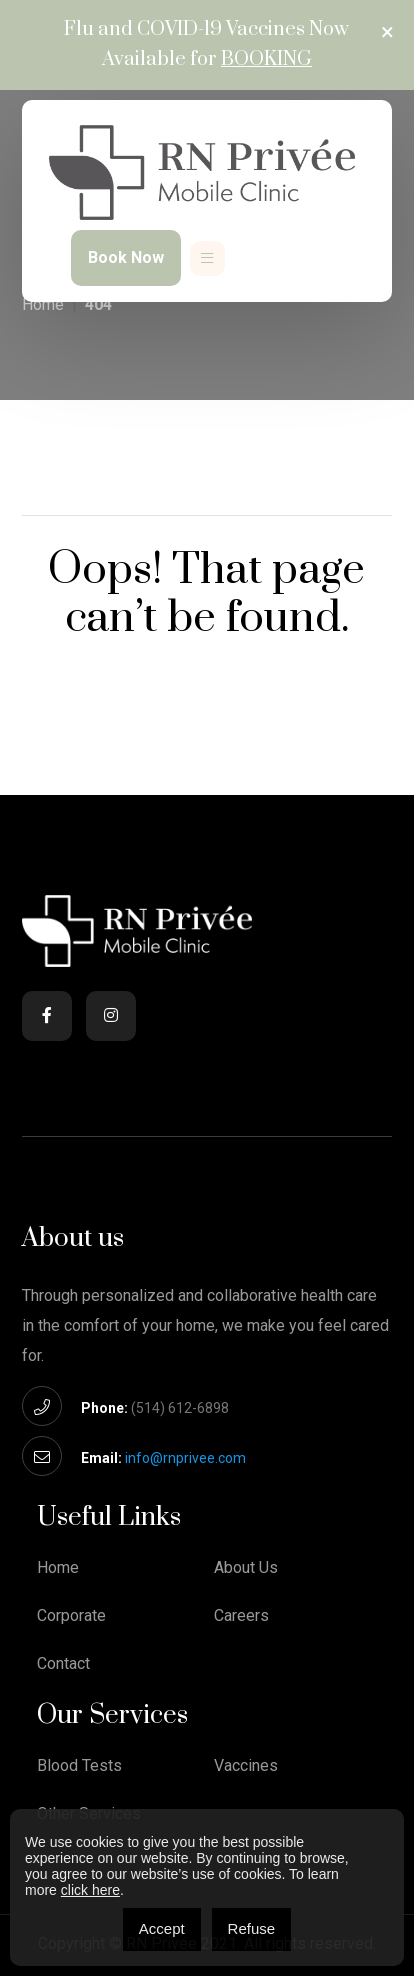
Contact (63, 1664)
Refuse (252, 1928)
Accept (162, 1928)
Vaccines (246, 1766)
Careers (241, 1616)
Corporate (71, 1616)
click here (90, 1890)
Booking (266, 59)
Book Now (126, 257)
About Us (246, 1568)
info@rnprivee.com (185, 1458)
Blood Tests (79, 1766)
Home (43, 304)
